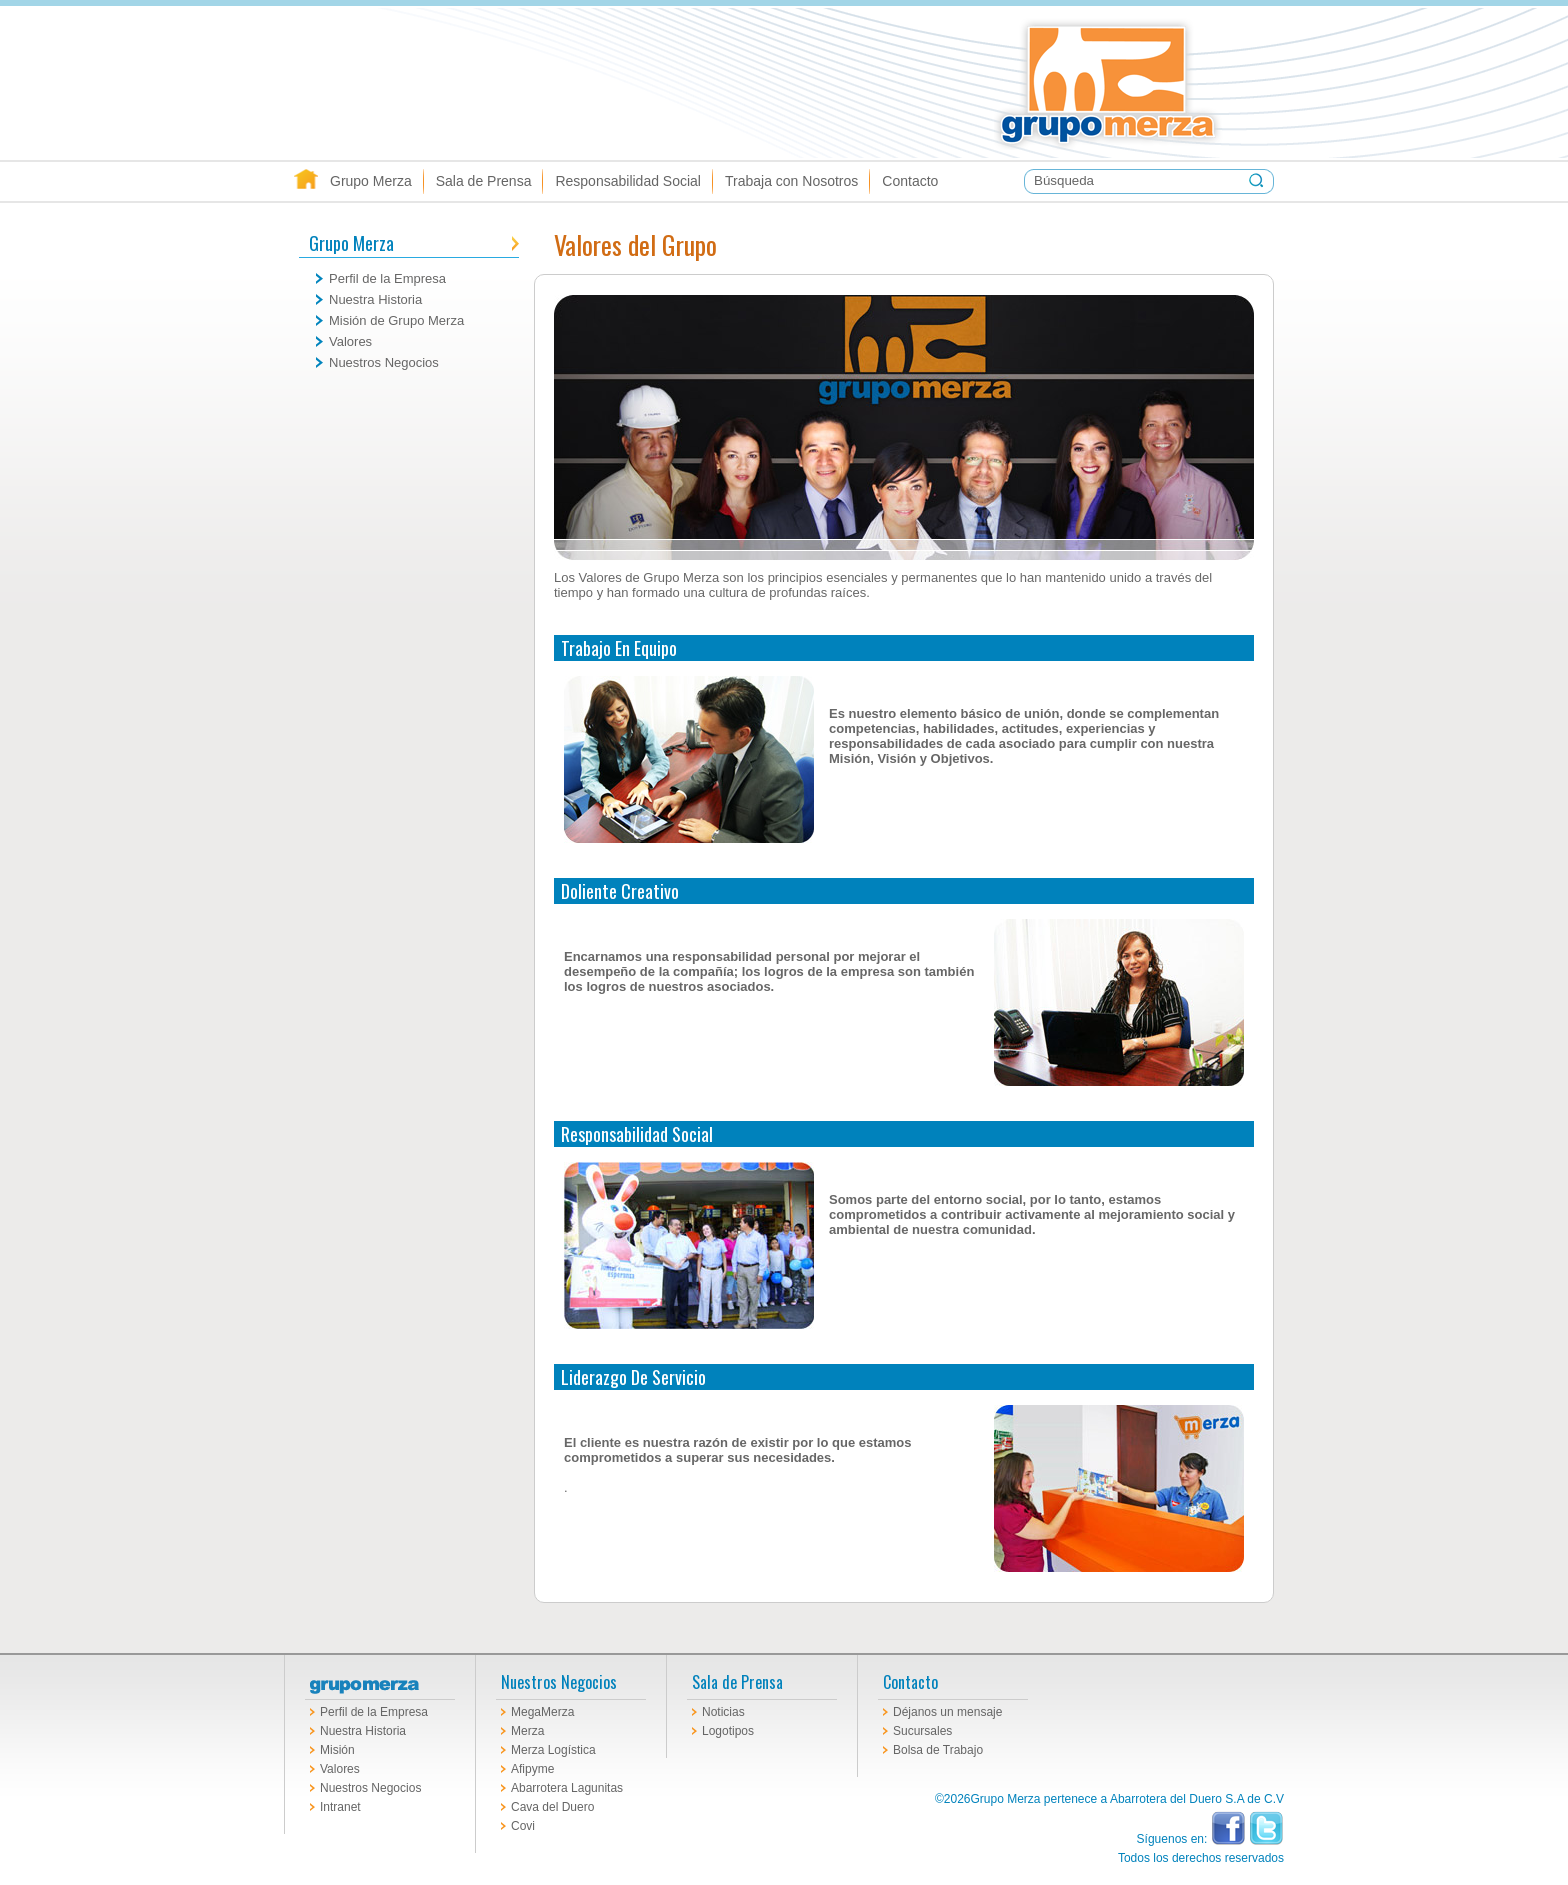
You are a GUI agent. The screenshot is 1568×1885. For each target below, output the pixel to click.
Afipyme (532, 1769)
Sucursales (922, 1731)
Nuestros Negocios (384, 362)
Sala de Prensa (484, 181)
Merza (527, 1731)
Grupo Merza (1239, 83)
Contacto (910, 181)
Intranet (340, 1807)
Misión (337, 1750)
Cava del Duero (552, 1807)
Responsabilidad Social (628, 181)
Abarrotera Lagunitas (567, 1788)
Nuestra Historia (375, 299)
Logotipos (728, 1731)
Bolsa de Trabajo (938, 1750)
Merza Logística (553, 1750)
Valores (350, 341)
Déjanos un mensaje (947, 1712)
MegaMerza (542, 1712)
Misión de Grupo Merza (396, 320)
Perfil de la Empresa (387, 278)
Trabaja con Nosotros (791, 181)
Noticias (723, 1712)
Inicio (306, 181)
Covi (523, 1826)
